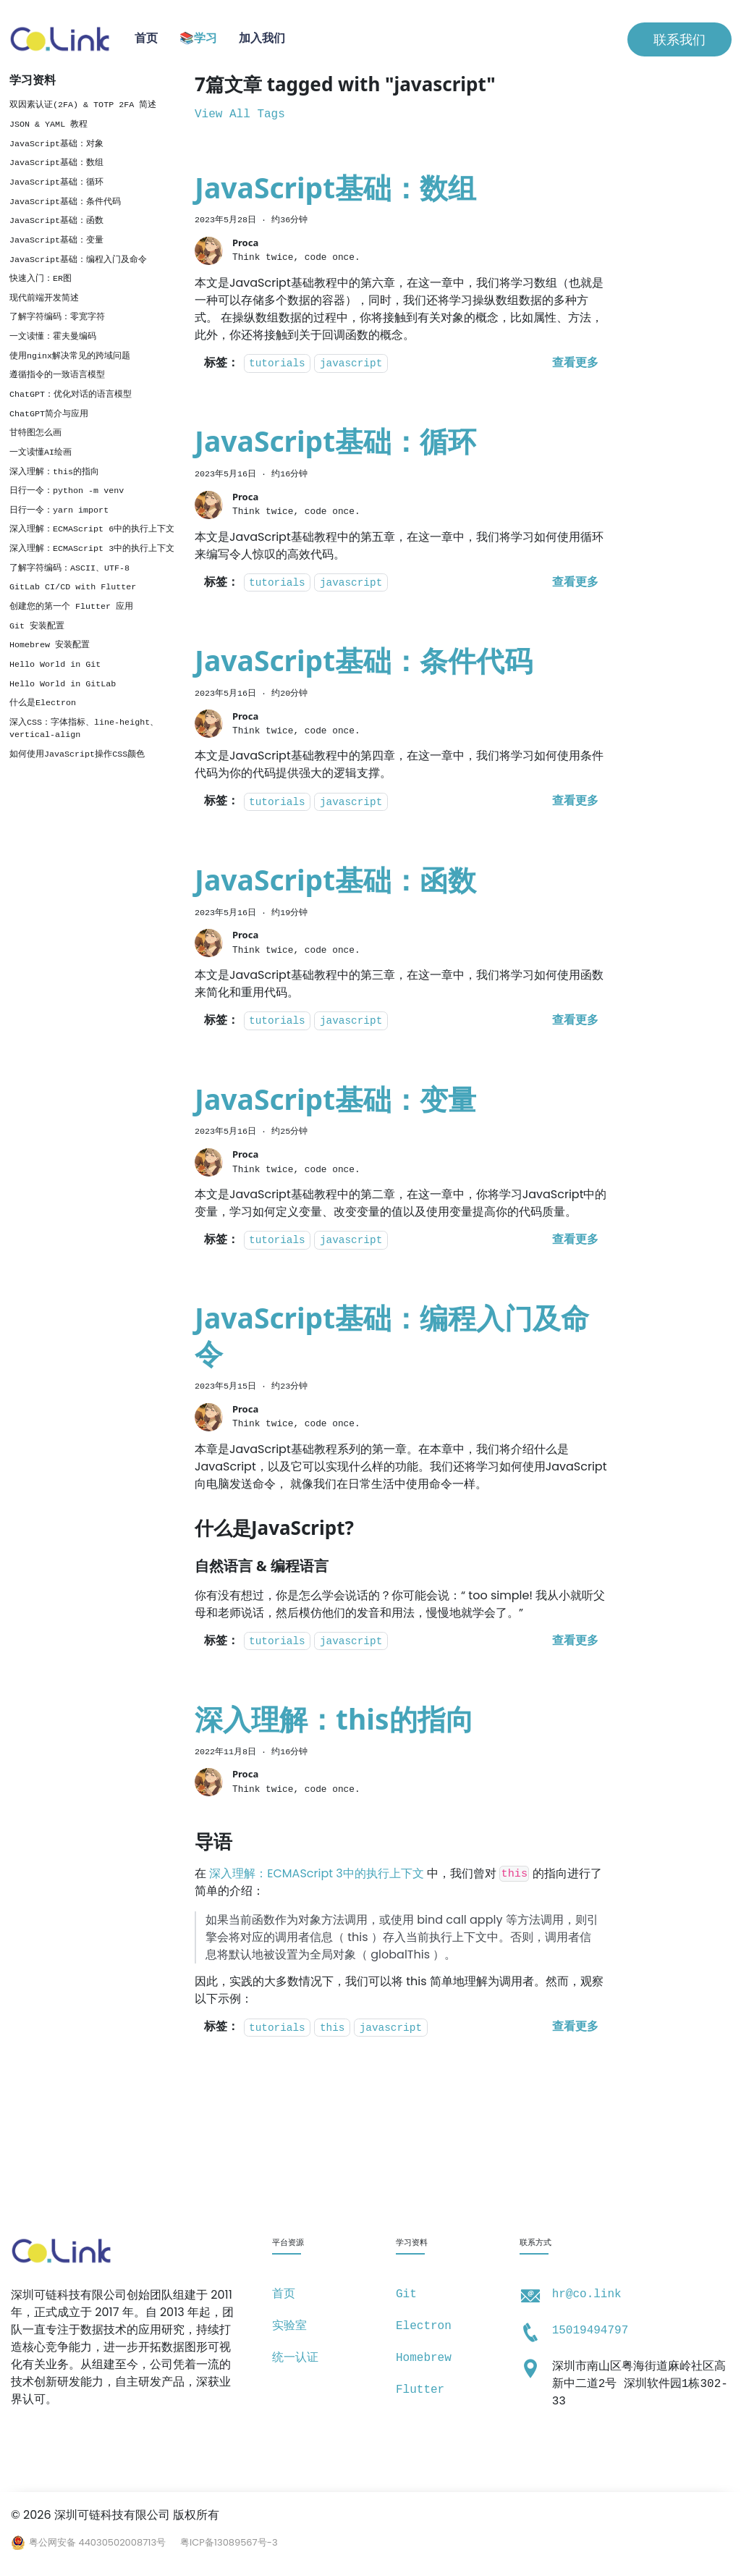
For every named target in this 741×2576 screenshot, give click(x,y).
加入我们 (262, 39)
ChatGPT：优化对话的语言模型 (70, 394)
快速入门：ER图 (40, 279)
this (332, 2027)
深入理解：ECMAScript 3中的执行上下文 (91, 549)
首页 (146, 39)
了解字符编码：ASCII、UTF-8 (69, 568)
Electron (424, 2326)
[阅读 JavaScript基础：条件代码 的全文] (575, 801)
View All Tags (240, 114)
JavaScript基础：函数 (56, 221)
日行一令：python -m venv (66, 491)
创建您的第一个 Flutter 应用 (71, 607)
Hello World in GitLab (62, 684)
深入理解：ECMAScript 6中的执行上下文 (91, 529)
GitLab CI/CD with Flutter (72, 587)
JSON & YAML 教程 (48, 124)
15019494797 (590, 2331)
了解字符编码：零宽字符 (57, 317)
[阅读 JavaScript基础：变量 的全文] (575, 1240)
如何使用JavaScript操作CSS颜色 (77, 754)
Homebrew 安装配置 (49, 645)
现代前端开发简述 (44, 298)
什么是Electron (42, 703)
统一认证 (295, 2358)
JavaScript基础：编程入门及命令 (78, 260)
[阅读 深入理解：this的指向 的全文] (575, 2027)
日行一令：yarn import (59, 510)
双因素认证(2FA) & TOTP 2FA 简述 (82, 105)
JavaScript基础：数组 (56, 163)
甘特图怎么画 (35, 433)
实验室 (289, 2326)
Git (406, 2294)
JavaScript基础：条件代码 (65, 202)
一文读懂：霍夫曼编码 (52, 336)
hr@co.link (587, 2294)
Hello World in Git (55, 664)
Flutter (420, 2390)
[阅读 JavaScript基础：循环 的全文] (575, 583)
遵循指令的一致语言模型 (57, 375)
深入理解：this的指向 (54, 472)
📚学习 (198, 39)
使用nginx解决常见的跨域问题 (69, 356)
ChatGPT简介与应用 (48, 414)
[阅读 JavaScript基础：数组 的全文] (575, 363)
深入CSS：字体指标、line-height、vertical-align (83, 729)
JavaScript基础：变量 (56, 240)
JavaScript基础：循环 (56, 182)
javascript (351, 364)
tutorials (277, 364)
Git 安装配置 (36, 626)
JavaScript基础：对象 (56, 144)
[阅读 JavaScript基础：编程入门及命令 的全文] (575, 1641)
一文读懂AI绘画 (40, 452)
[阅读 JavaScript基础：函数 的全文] (575, 1021)
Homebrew (424, 2358)
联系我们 (679, 39)
